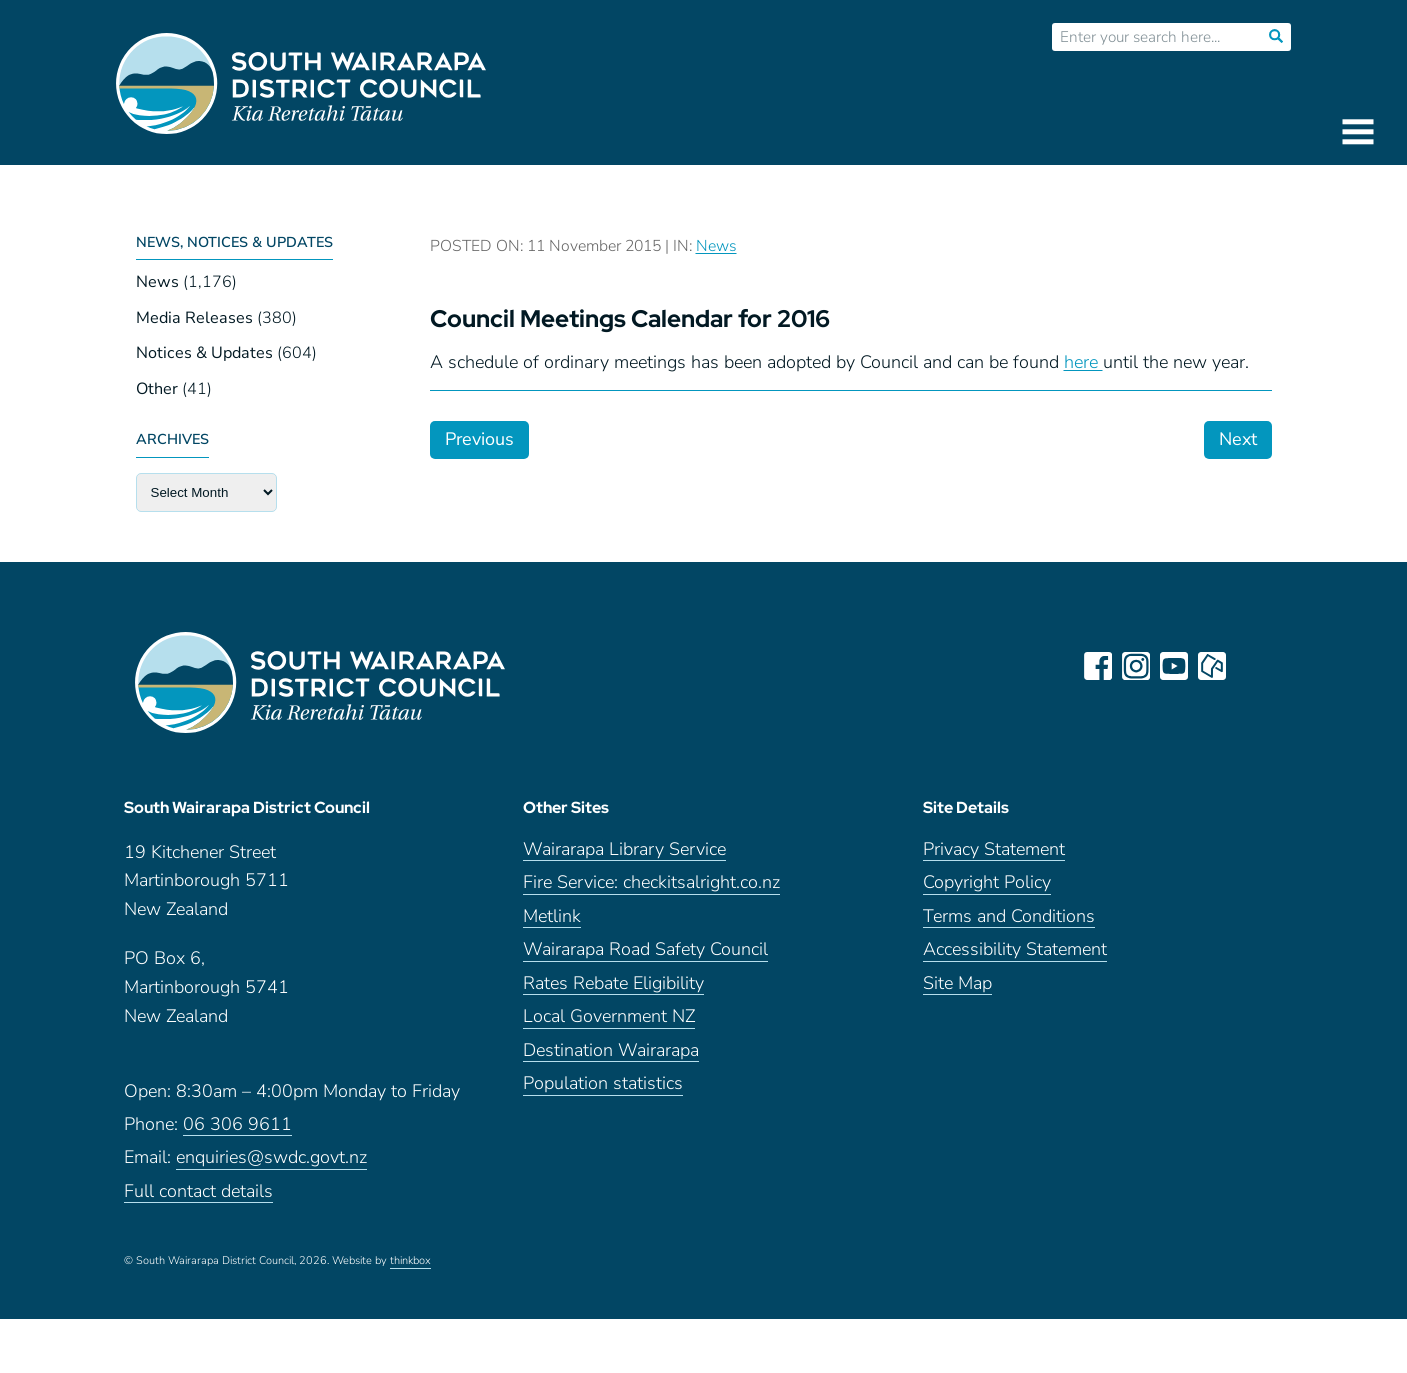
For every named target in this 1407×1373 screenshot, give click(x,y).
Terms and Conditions (1009, 916)
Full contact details (198, 1191)
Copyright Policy (987, 882)
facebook (1098, 666)
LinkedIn (1250, 666)
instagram (1136, 666)
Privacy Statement (994, 849)
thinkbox (410, 1261)
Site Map (957, 983)
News (157, 282)
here (1083, 362)
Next (1238, 439)
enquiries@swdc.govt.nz (271, 1157)
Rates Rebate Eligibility (613, 983)
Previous (479, 439)
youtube (1174, 666)
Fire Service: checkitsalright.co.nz (651, 882)
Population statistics (603, 1083)
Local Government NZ (609, 1016)
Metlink (552, 916)
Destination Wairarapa (611, 1050)
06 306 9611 (237, 1124)
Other (157, 389)
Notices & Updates (204, 353)
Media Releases (194, 318)
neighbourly (1212, 666)
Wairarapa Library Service (624, 849)
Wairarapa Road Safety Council (645, 949)
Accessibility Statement (1015, 949)
